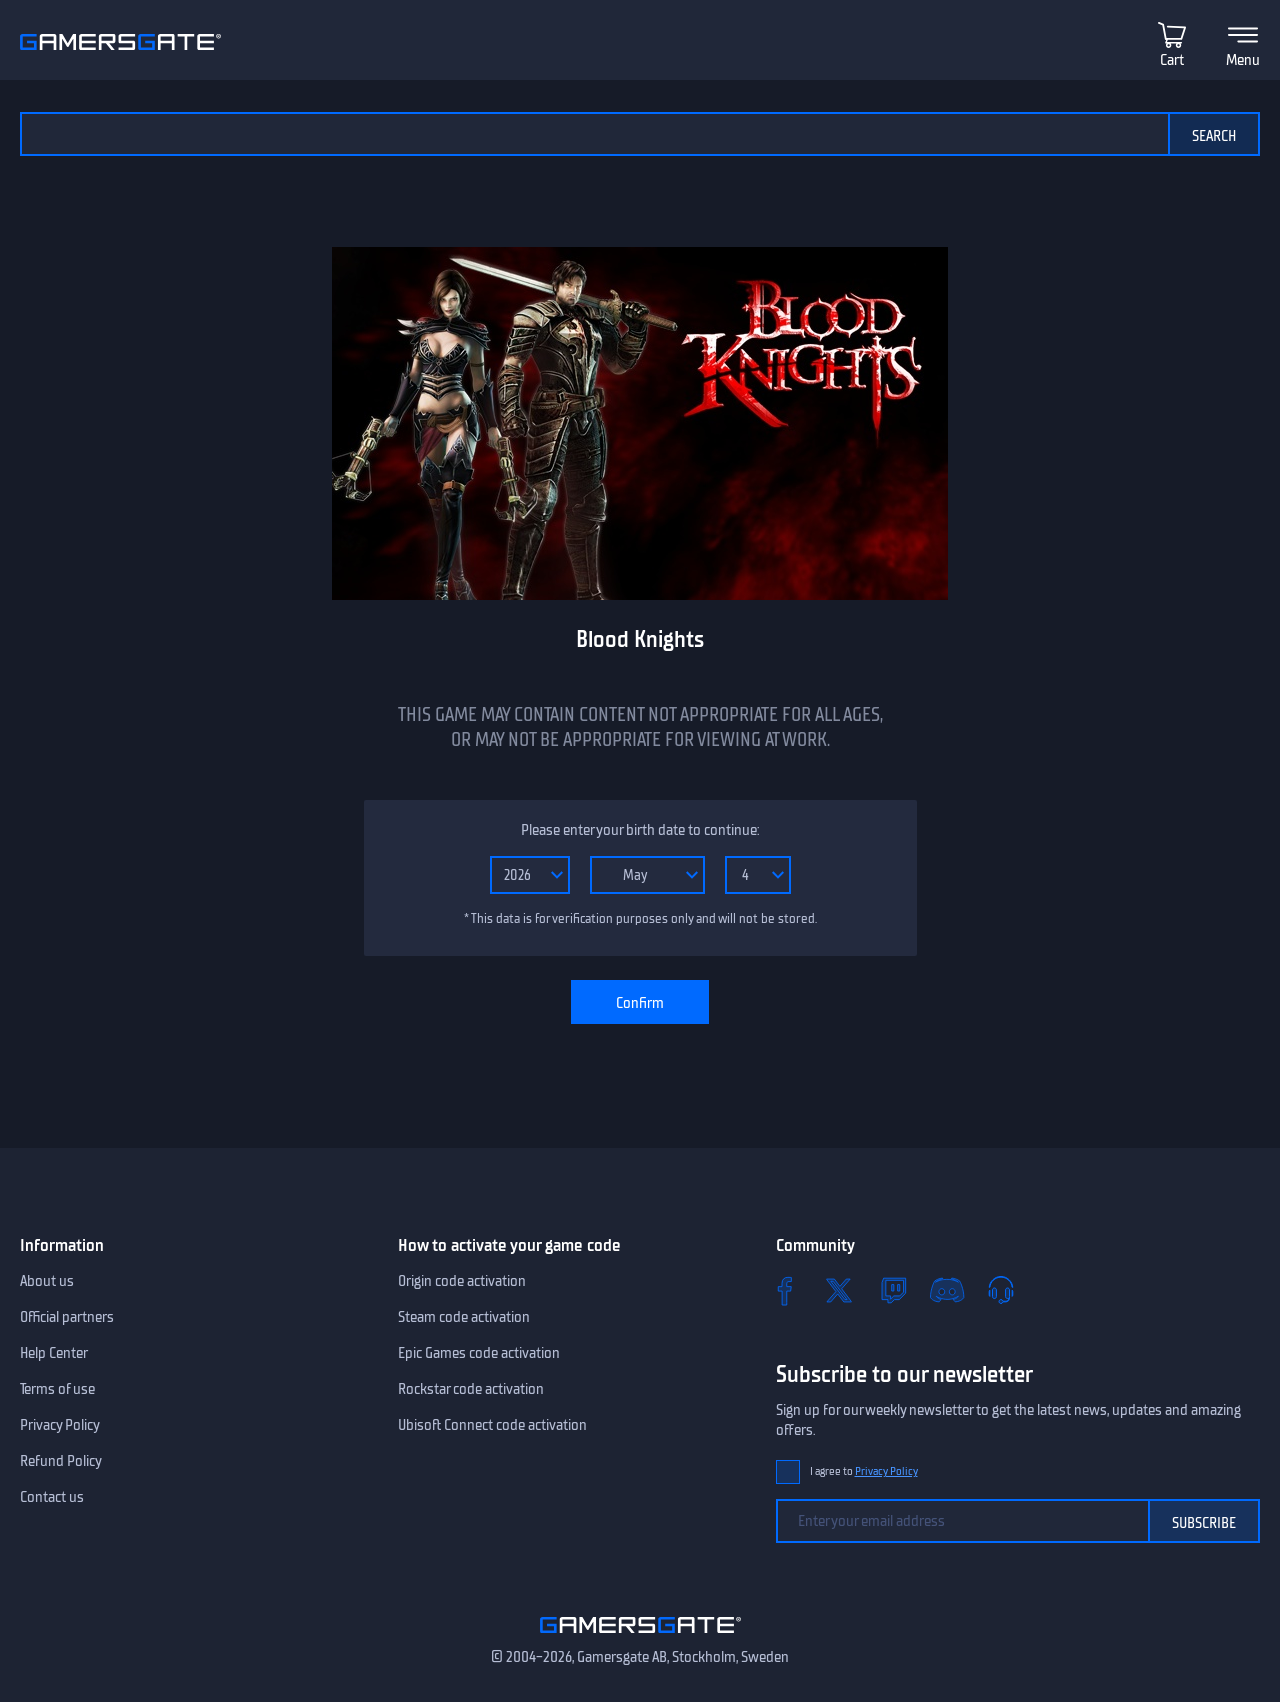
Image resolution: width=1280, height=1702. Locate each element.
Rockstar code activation (471, 1389)
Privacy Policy (60, 1425)
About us (47, 1281)
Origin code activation (462, 1281)
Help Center (54, 1353)
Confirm (640, 1003)
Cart (1172, 60)
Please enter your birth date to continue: (640, 830)
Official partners (67, 1317)
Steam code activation (464, 1317)
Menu (1243, 60)
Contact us (52, 1497)
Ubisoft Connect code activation (492, 1425)
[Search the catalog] (594, 134)
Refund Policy (61, 1461)
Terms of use (57, 1389)
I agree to (864, 1471)
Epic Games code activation (479, 1353)
